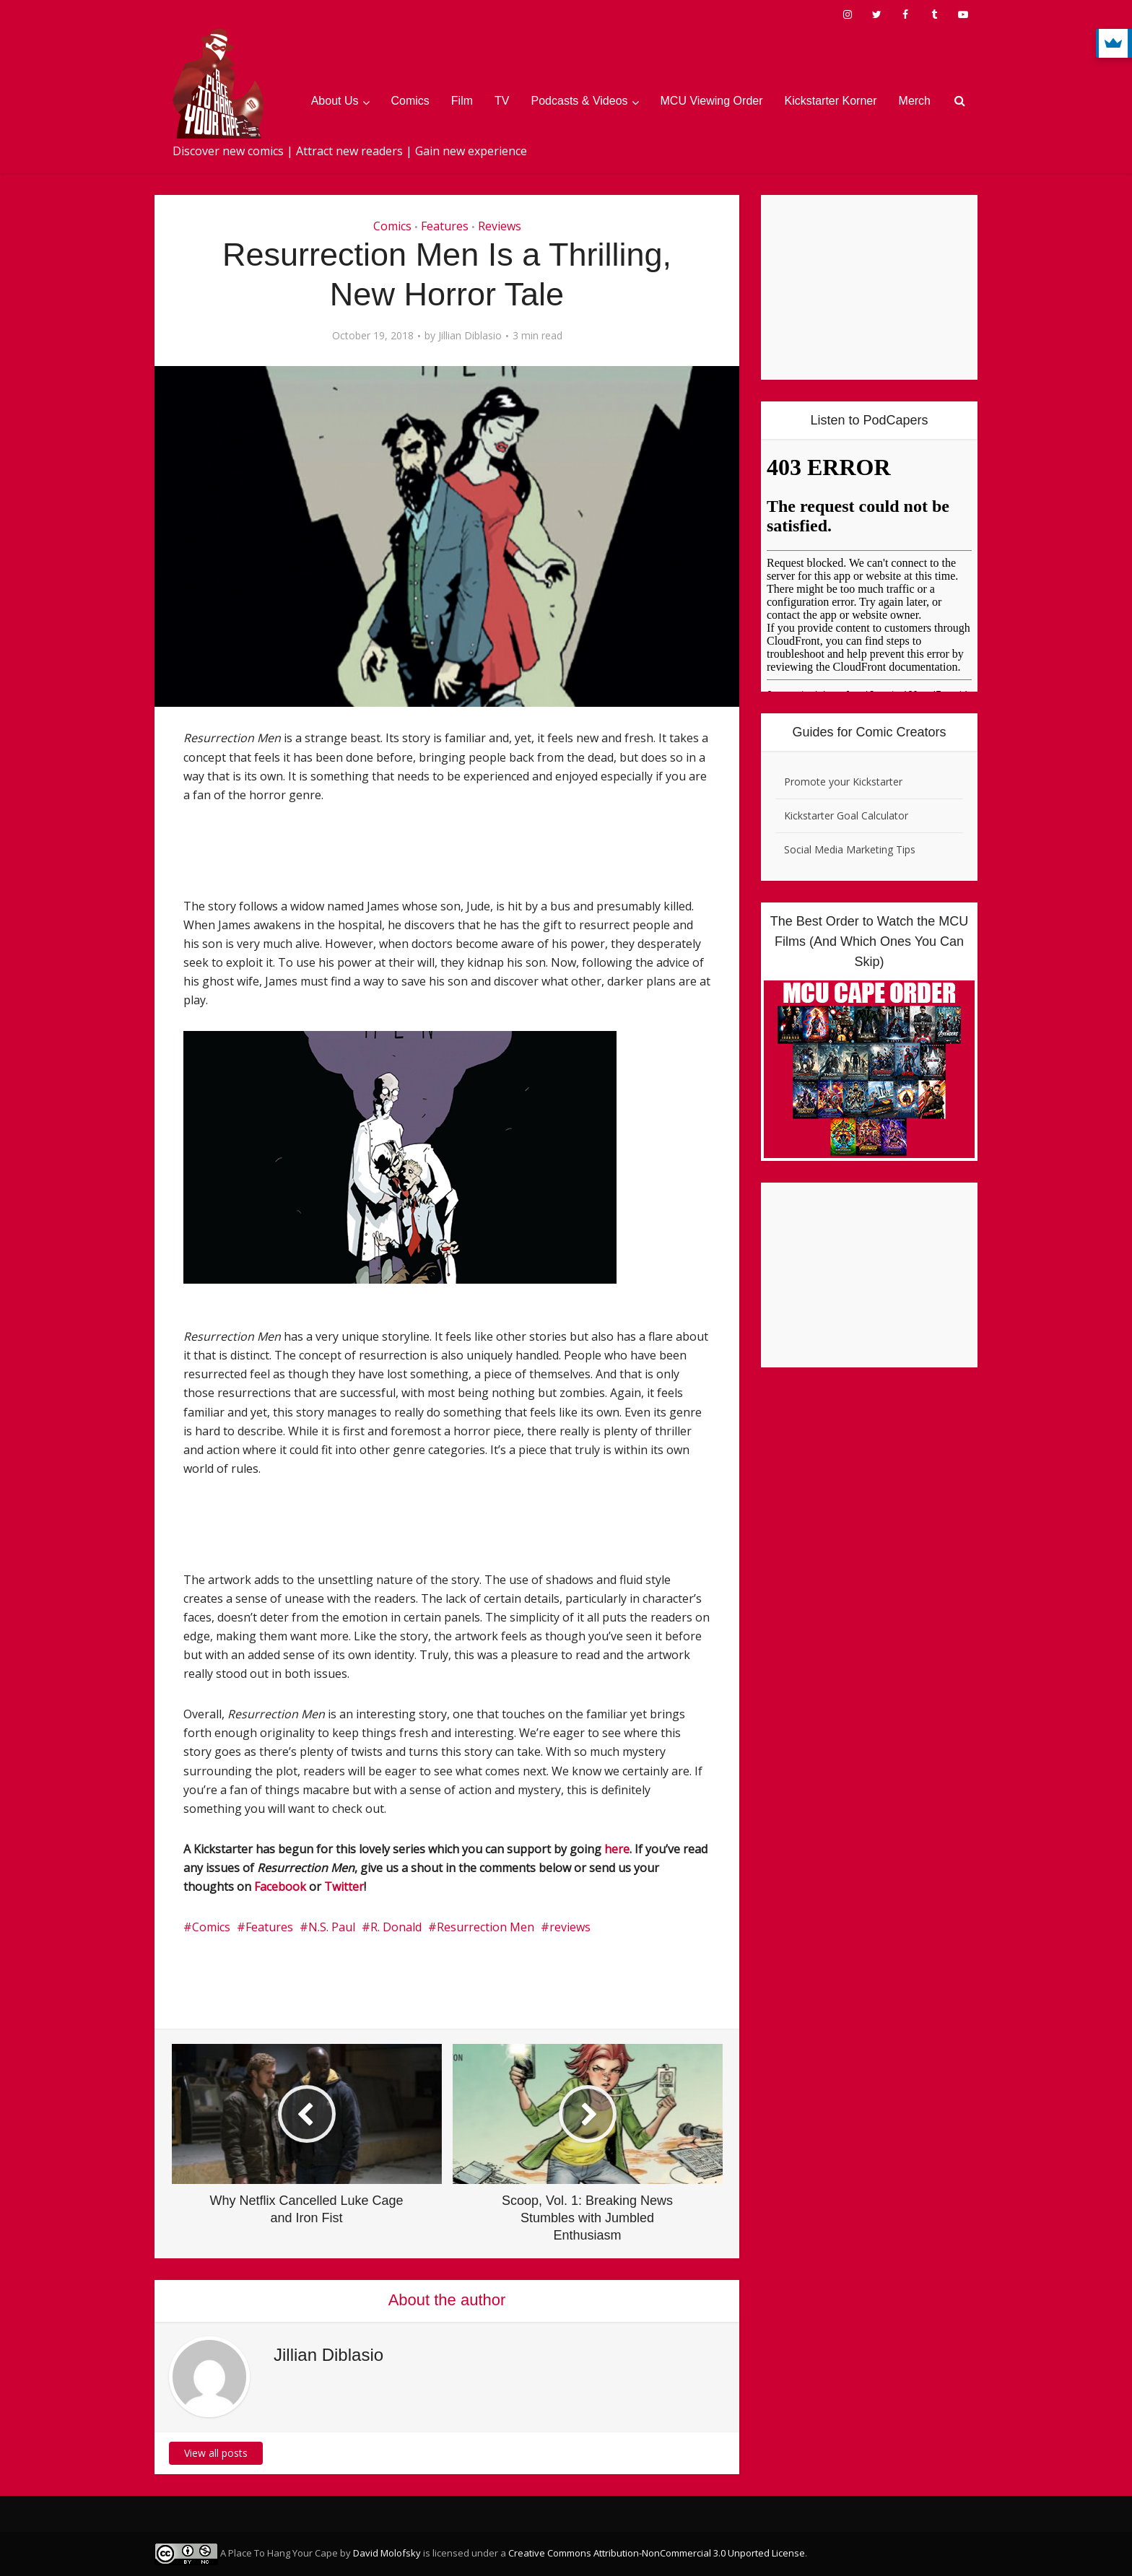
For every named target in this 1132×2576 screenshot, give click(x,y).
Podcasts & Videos (579, 101)
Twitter (344, 1886)
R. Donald (396, 1927)
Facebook (280, 1886)
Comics (410, 101)
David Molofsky (387, 2552)
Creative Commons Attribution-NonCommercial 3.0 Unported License (656, 2552)
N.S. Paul (331, 1927)
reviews (570, 1927)
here (617, 1849)
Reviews (499, 226)
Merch (915, 101)
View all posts (216, 2453)
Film (462, 101)
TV (502, 101)
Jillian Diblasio (470, 335)
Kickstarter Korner (831, 101)
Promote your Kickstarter (843, 781)
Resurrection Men (485, 1927)
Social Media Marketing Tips (849, 849)
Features (445, 226)
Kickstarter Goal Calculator (846, 815)
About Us (335, 101)
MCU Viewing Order (712, 101)
